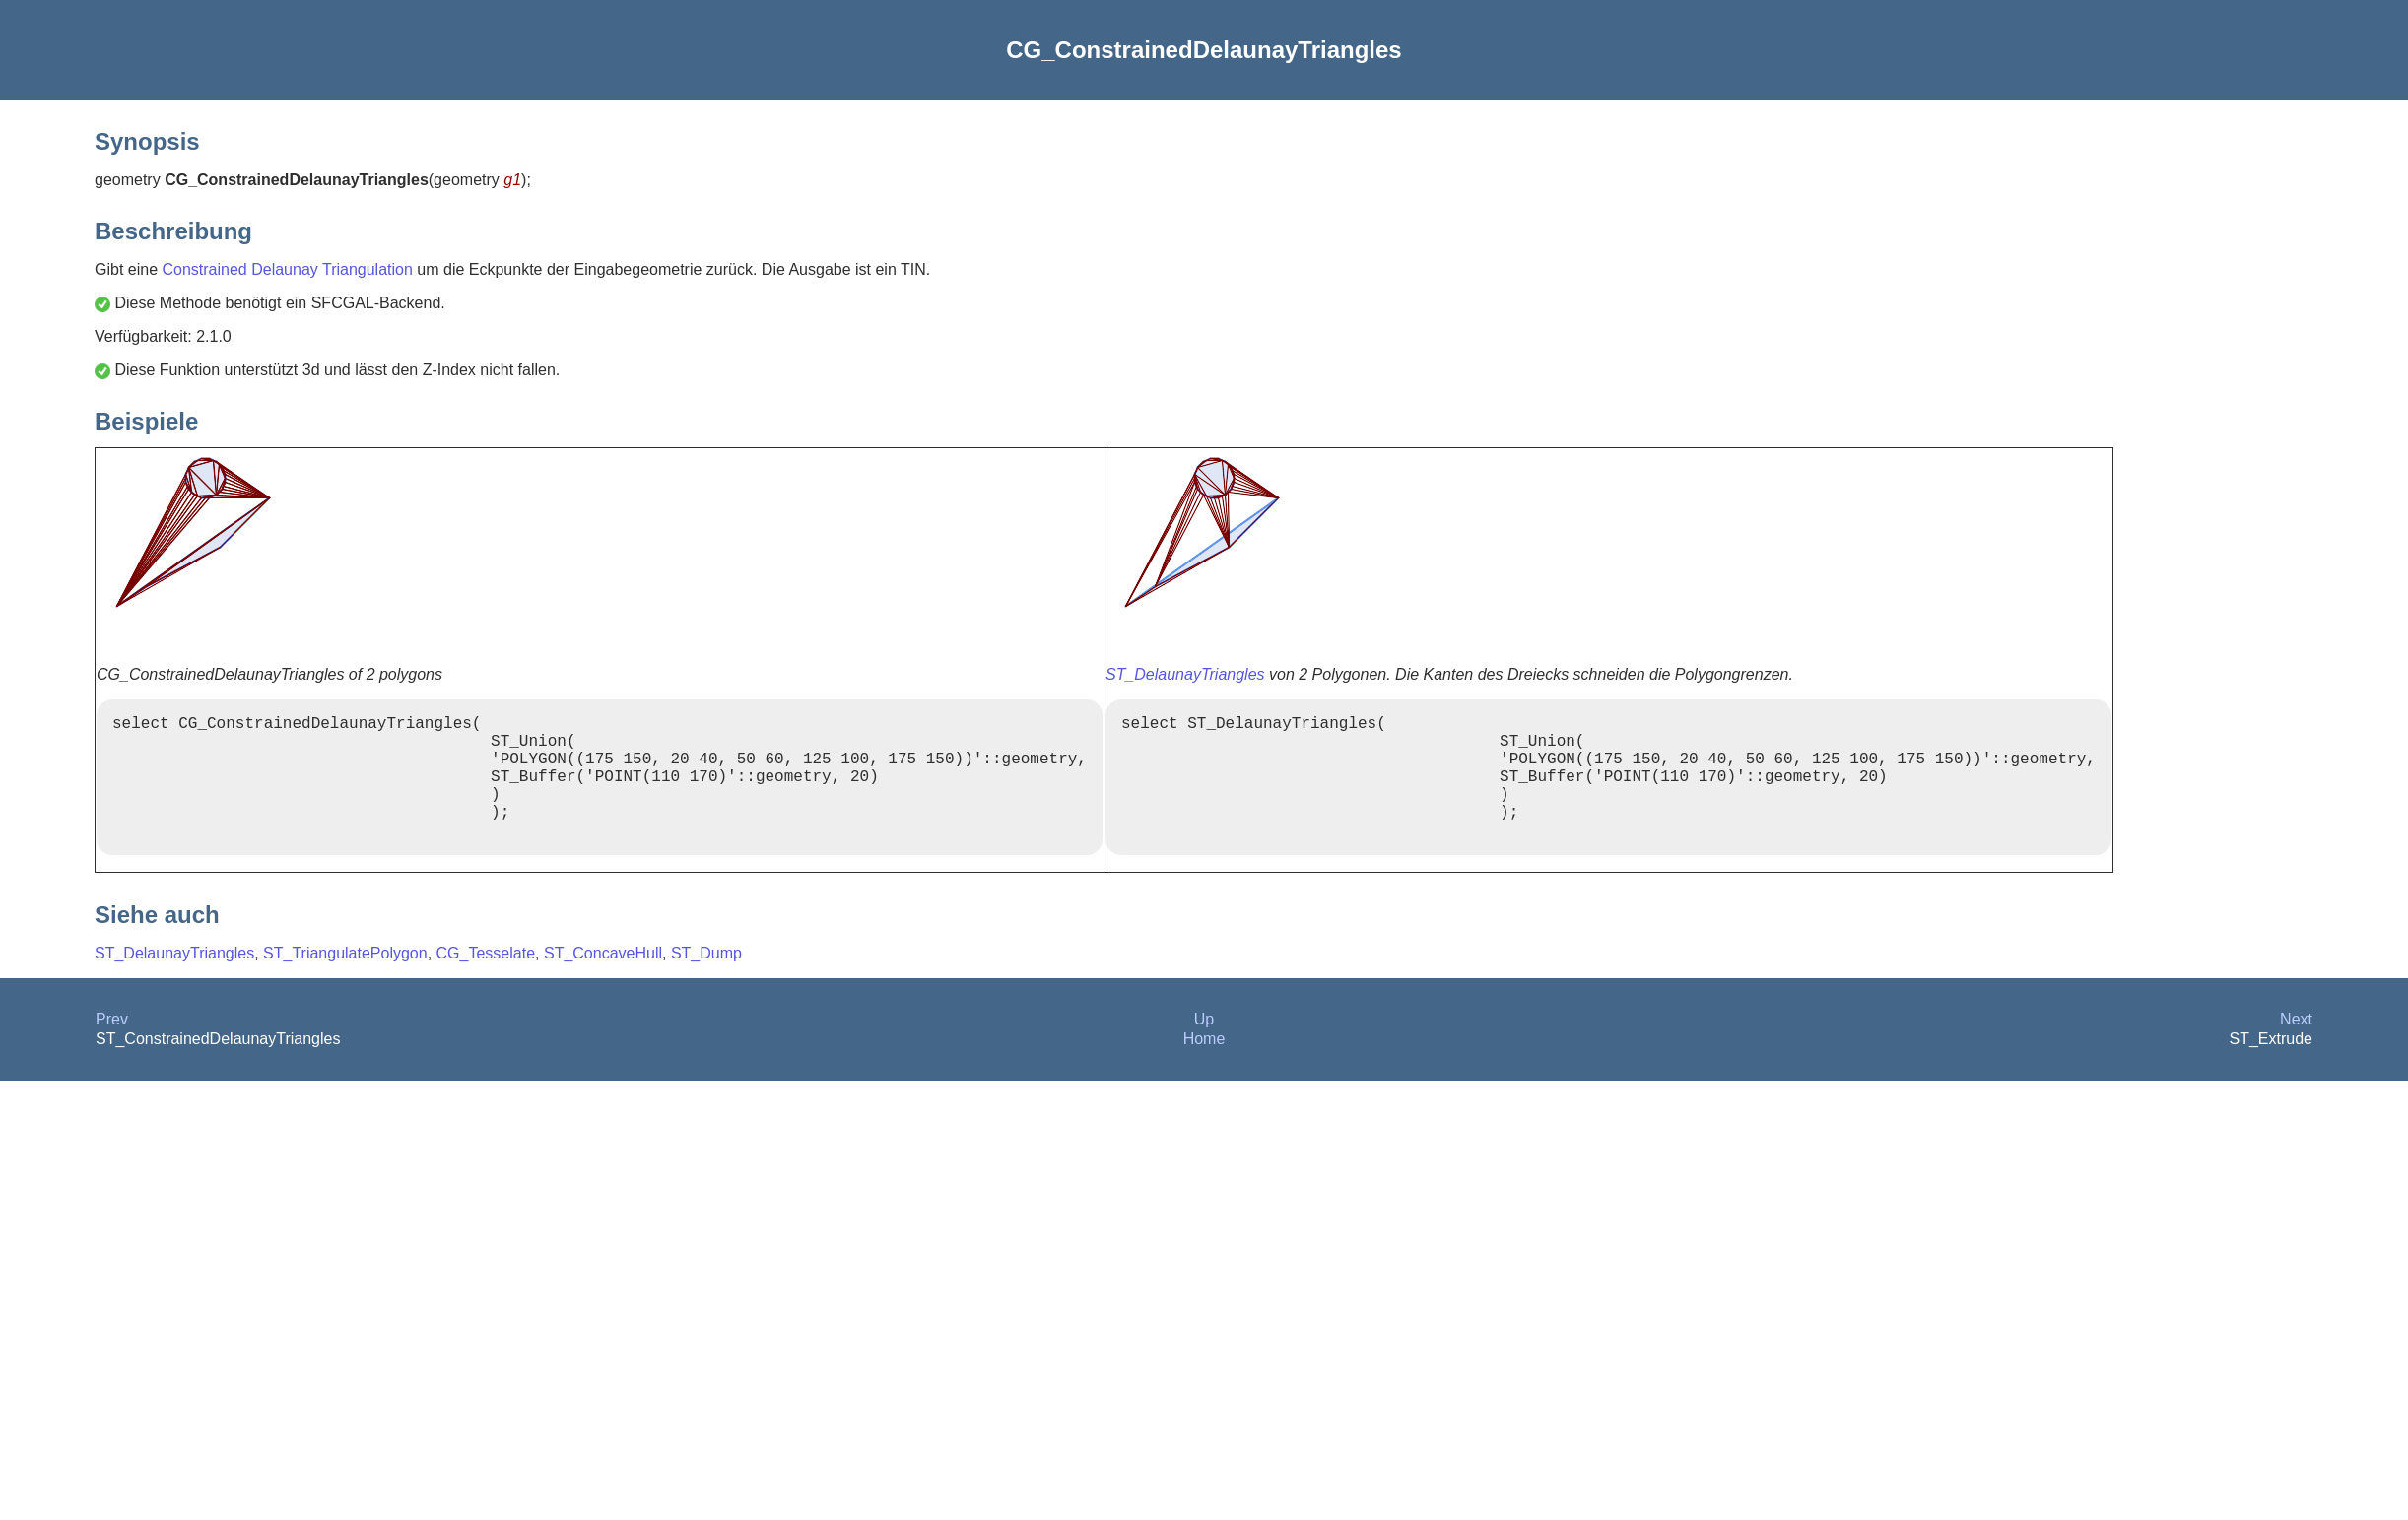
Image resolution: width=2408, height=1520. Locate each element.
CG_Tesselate (486, 980)
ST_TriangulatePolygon (345, 980)
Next (2296, 1046)
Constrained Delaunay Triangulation (287, 269)
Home (1204, 1066)
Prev (112, 1046)
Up (1204, 1046)
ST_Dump (706, 980)
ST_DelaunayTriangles (1185, 674)
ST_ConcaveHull (603, 980)
